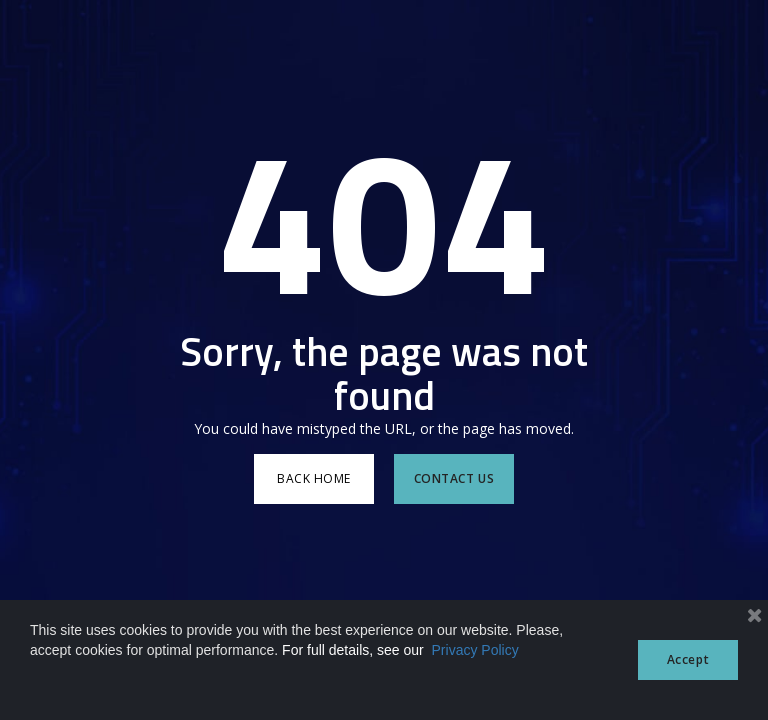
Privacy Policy (475, 650)
